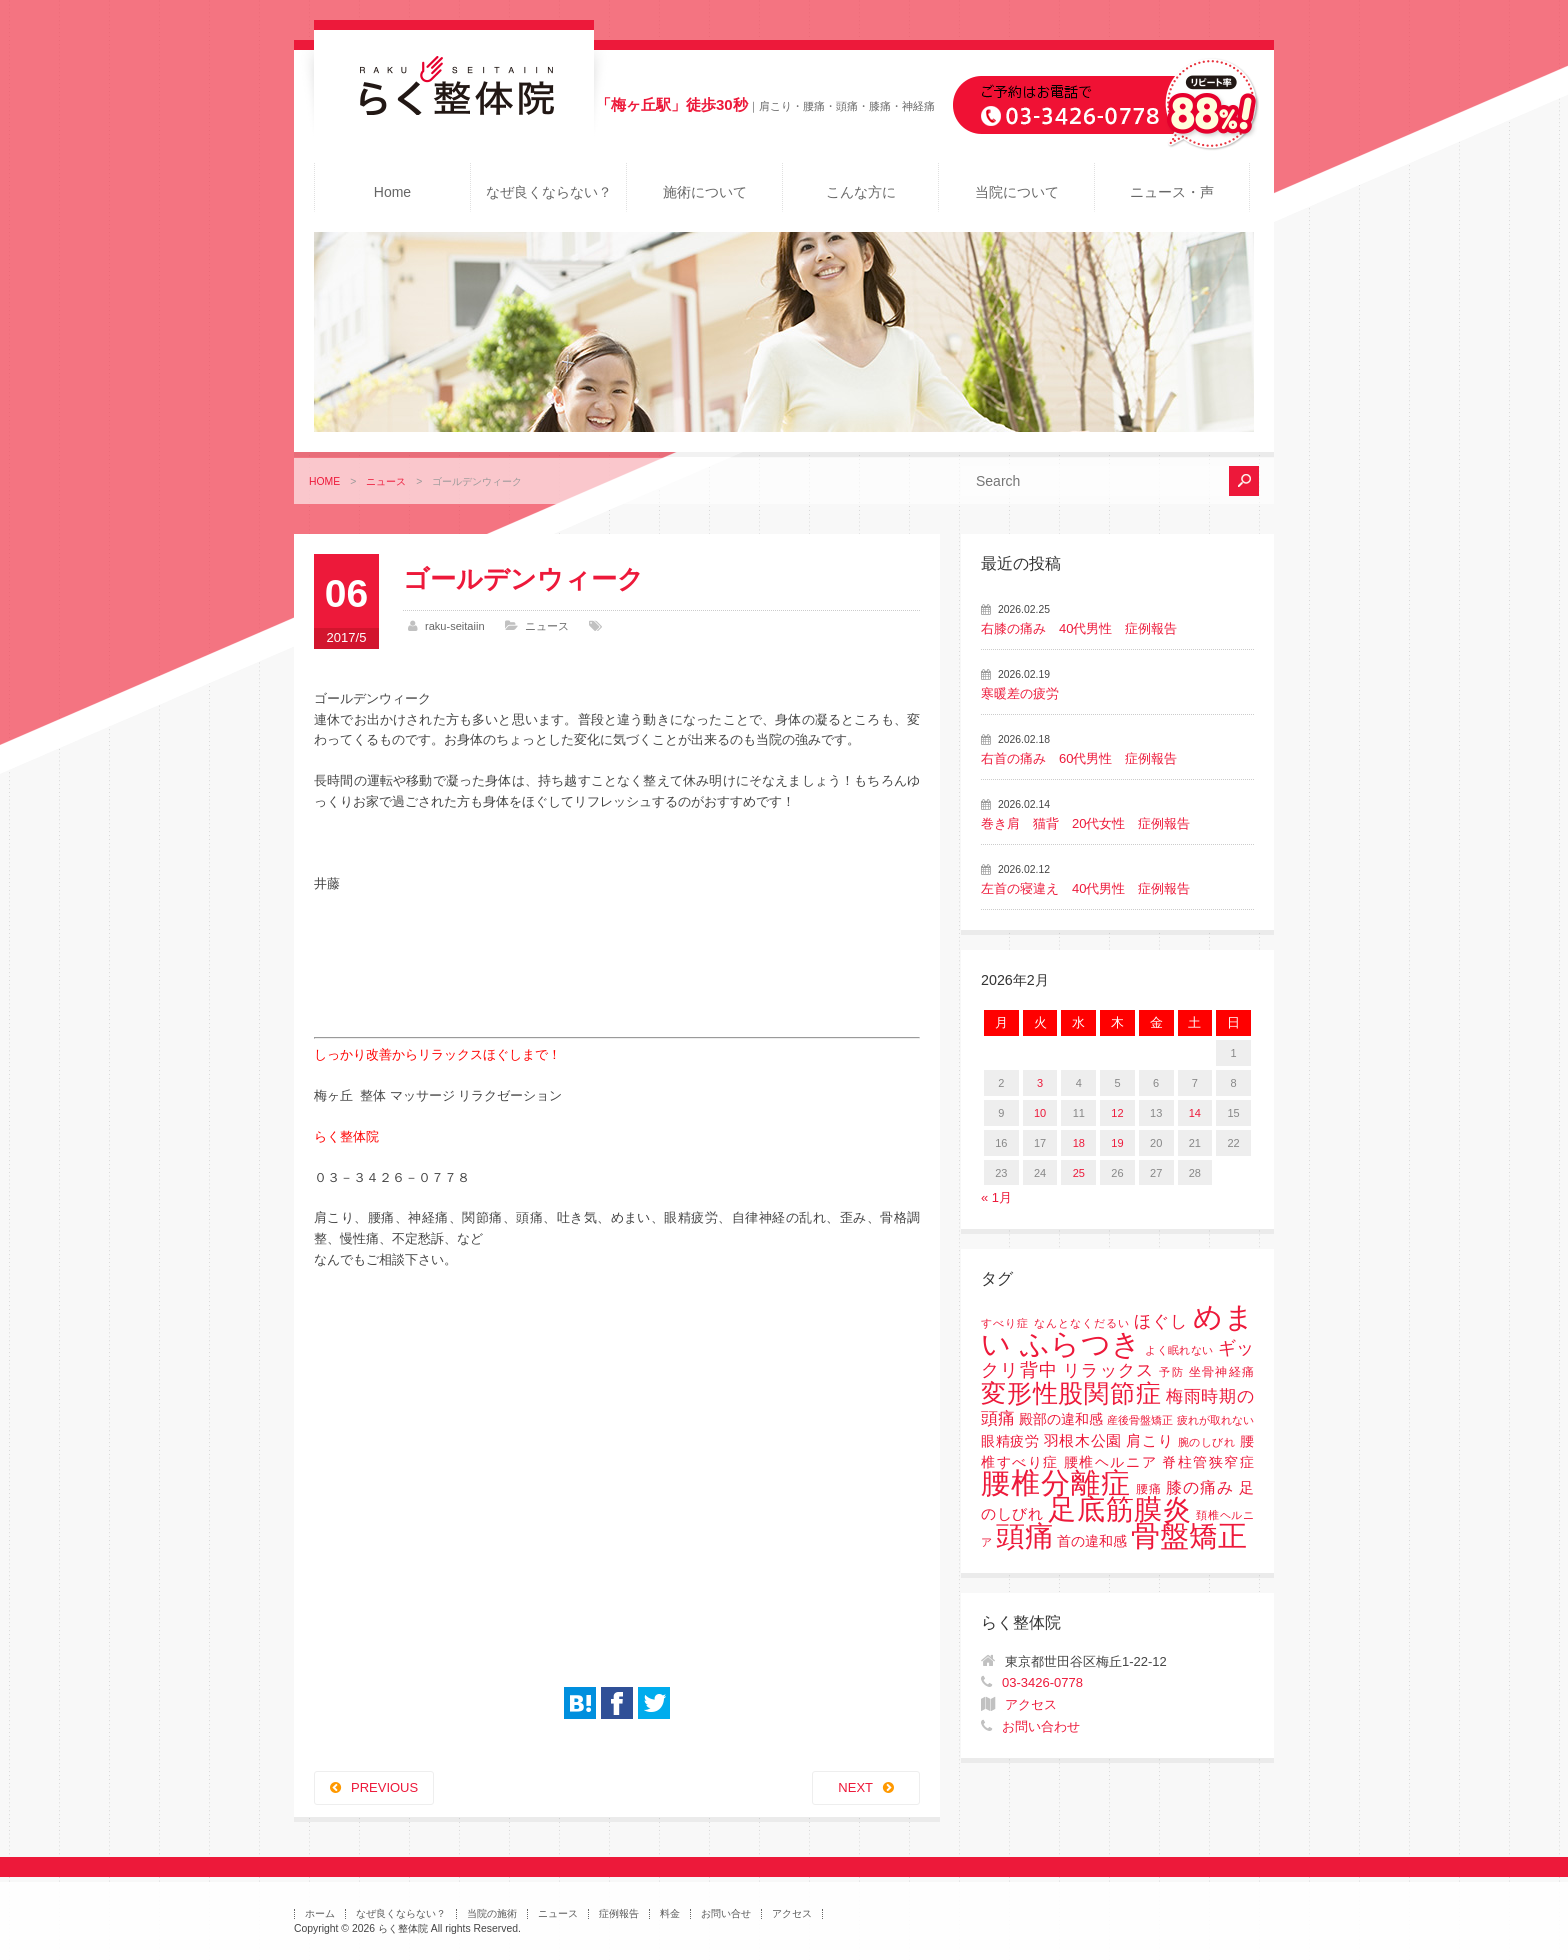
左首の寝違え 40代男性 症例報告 (1085, 888)
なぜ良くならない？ (549, 192)
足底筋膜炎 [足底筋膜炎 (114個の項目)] (1120, 1509)
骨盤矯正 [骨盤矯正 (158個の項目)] (1189, 1535)
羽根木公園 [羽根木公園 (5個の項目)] (1083, 1440)
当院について (1017, 192)
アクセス (1031, 1704)
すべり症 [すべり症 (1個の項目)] (1005, 1323)
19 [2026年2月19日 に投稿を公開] (1117, 1143)
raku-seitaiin (455, 626)
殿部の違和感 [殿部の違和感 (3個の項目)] (1061, 1419)
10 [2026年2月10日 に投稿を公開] (1040, 1113)
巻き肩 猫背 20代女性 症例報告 (1085, 823)
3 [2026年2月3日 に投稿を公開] (1040, 1083)
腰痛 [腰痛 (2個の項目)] (1149, 1489)
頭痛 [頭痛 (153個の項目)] (1025, 1536)
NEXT (855, 1787)
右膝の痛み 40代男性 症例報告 (1079, 628)
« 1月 (996, 1197)
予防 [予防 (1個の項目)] (1171, 1372)
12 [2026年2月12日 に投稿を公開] (1117, 1113)
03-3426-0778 (1042, 1682)
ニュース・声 (1172, 192)
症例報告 (619, 1913)
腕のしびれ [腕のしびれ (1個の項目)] (1207, 1442)
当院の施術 (492, 1913)
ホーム (320, 1913)
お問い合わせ (1041, 1726)
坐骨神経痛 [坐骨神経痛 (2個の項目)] (1221, 1372)
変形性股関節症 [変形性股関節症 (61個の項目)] (1071, 1393)
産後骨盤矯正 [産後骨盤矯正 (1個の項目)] (1140, 1420)
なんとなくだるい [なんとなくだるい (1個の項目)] (1082, 1323)
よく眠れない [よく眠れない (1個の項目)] (1179, 1350)
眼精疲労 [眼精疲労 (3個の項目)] (1010, 1441)
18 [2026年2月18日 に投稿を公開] (1079, 1143)
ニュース (386, 481)
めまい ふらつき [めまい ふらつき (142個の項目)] (1117, 1330)
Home (392, 192)
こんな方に (861, 192)
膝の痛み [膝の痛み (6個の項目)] (1200, 1487)
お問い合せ (726, 1913)
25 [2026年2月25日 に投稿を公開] (1079, 1173)
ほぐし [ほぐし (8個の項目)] (1161, 1321)
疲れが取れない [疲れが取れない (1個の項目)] (1215, 1420)
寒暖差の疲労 (1020, 693)
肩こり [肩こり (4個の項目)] (1149, 1441)
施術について (705, 192)
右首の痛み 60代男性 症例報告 (1079, 758)
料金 (670, 1913)
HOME (324, 481)
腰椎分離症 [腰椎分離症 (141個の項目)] (1056, 1483)
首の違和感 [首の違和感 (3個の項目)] (1092, 1541)
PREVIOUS (384, 1787)
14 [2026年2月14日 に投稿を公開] (1195, 1113)
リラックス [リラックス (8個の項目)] (1108, 1370)
